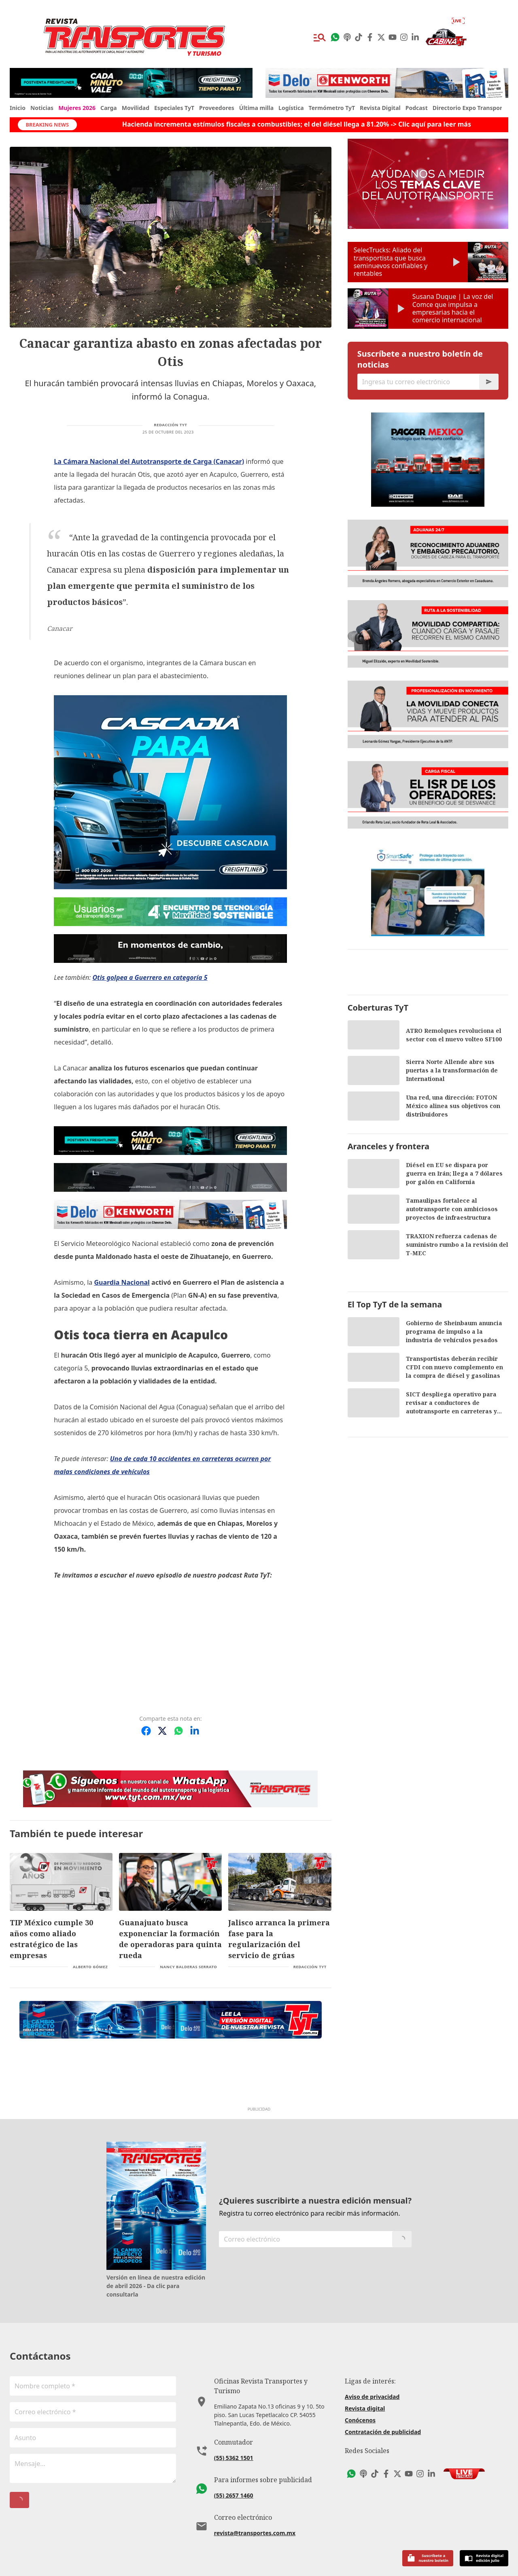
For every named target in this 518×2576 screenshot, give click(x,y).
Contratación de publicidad (383, 2432)
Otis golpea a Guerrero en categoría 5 (149, 977)
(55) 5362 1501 (233, 2458)
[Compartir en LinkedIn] (195, 1731)
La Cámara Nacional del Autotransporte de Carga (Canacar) (149, 461)
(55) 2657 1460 (233, 2495)
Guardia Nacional (121, 1282)
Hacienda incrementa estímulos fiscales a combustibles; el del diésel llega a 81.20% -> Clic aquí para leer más (296, 124)
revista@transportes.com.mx (254, 2533)
